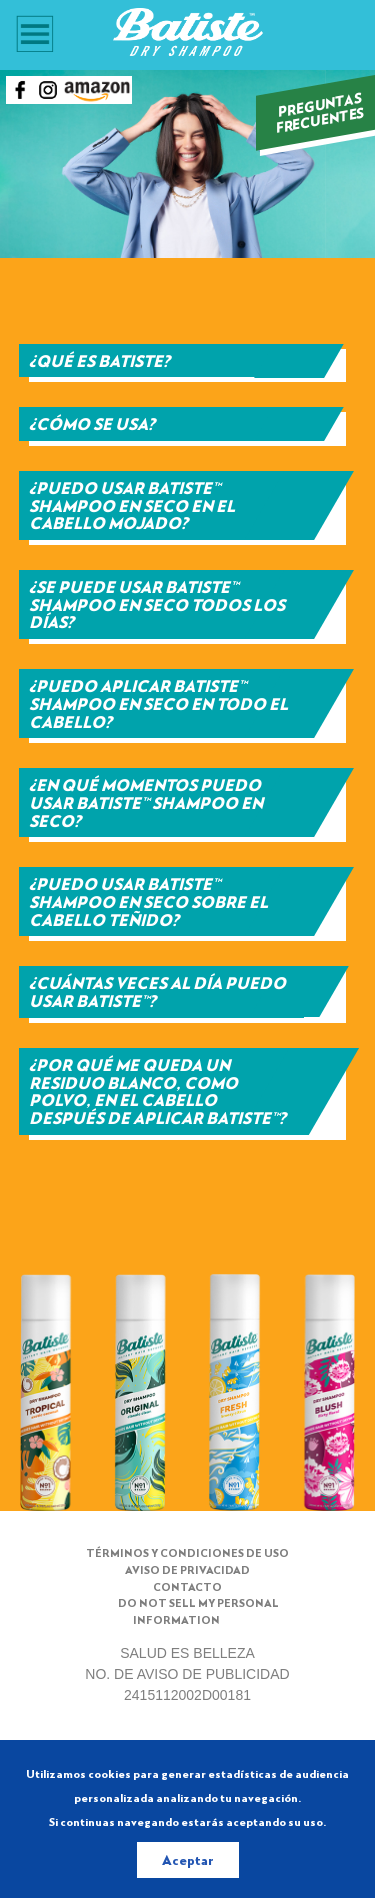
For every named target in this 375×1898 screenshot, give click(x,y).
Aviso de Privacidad (187, 1569)
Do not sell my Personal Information (198, 1611)
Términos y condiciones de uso (187, 1552)
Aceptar (188, 1859)
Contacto (187, 1586)
